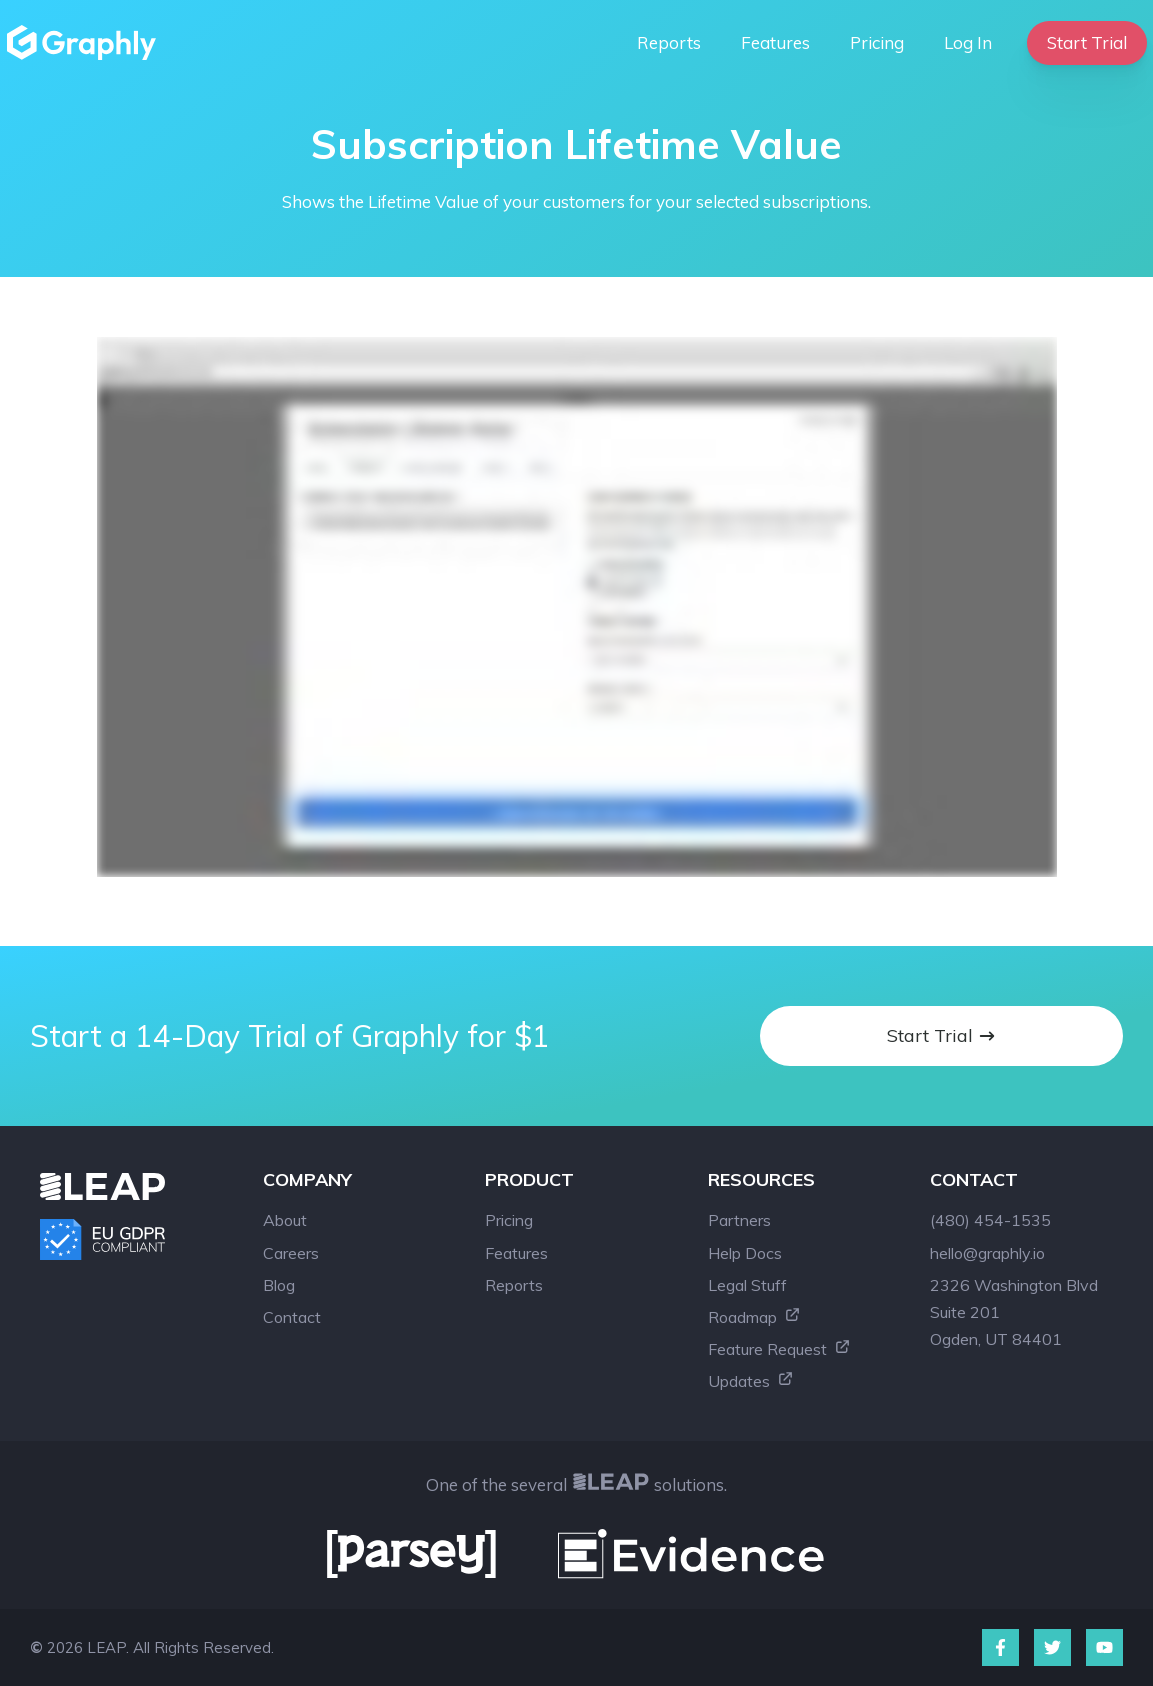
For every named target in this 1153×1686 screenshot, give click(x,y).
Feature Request (779, 1349)
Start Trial (1087, 42)
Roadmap (754, 1317)
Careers (291, 1253)
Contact (292, 1317)
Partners (739, 1220)
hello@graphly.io (987, 1253)
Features (775, 42)
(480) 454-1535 (990, 1220)
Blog (279, 1285)
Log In (968, 42)
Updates (751, 1381)
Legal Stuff (747, 1285)
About (285, 1220)
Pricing (877, 42)
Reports (669, 42)
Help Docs (745, 1253)
